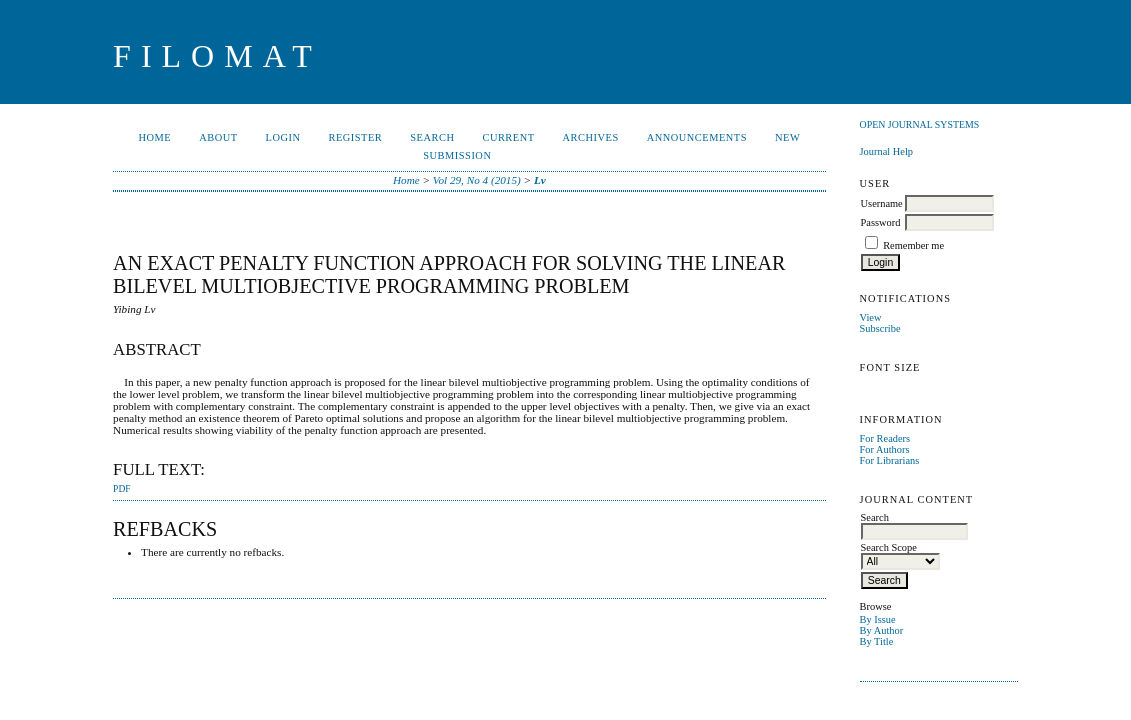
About (218, 137)
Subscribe (880, 328)
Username (882, 203)
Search (432, 137)
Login (283, 137)
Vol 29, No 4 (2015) (477, 180)
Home (155, 137)
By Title (877, 641)
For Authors (885, 449)
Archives (591, 137)
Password (881, 222)
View (871, 317)
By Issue (878, 619)
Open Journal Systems (920, 124)
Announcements (697, 137)
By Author (882, 630)
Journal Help (886, 151)
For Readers (885, 438)
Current (508, 137)
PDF (121, 489)
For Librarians (890, 460)
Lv (540, 180)
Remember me (913, 245)
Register (356, 137)
